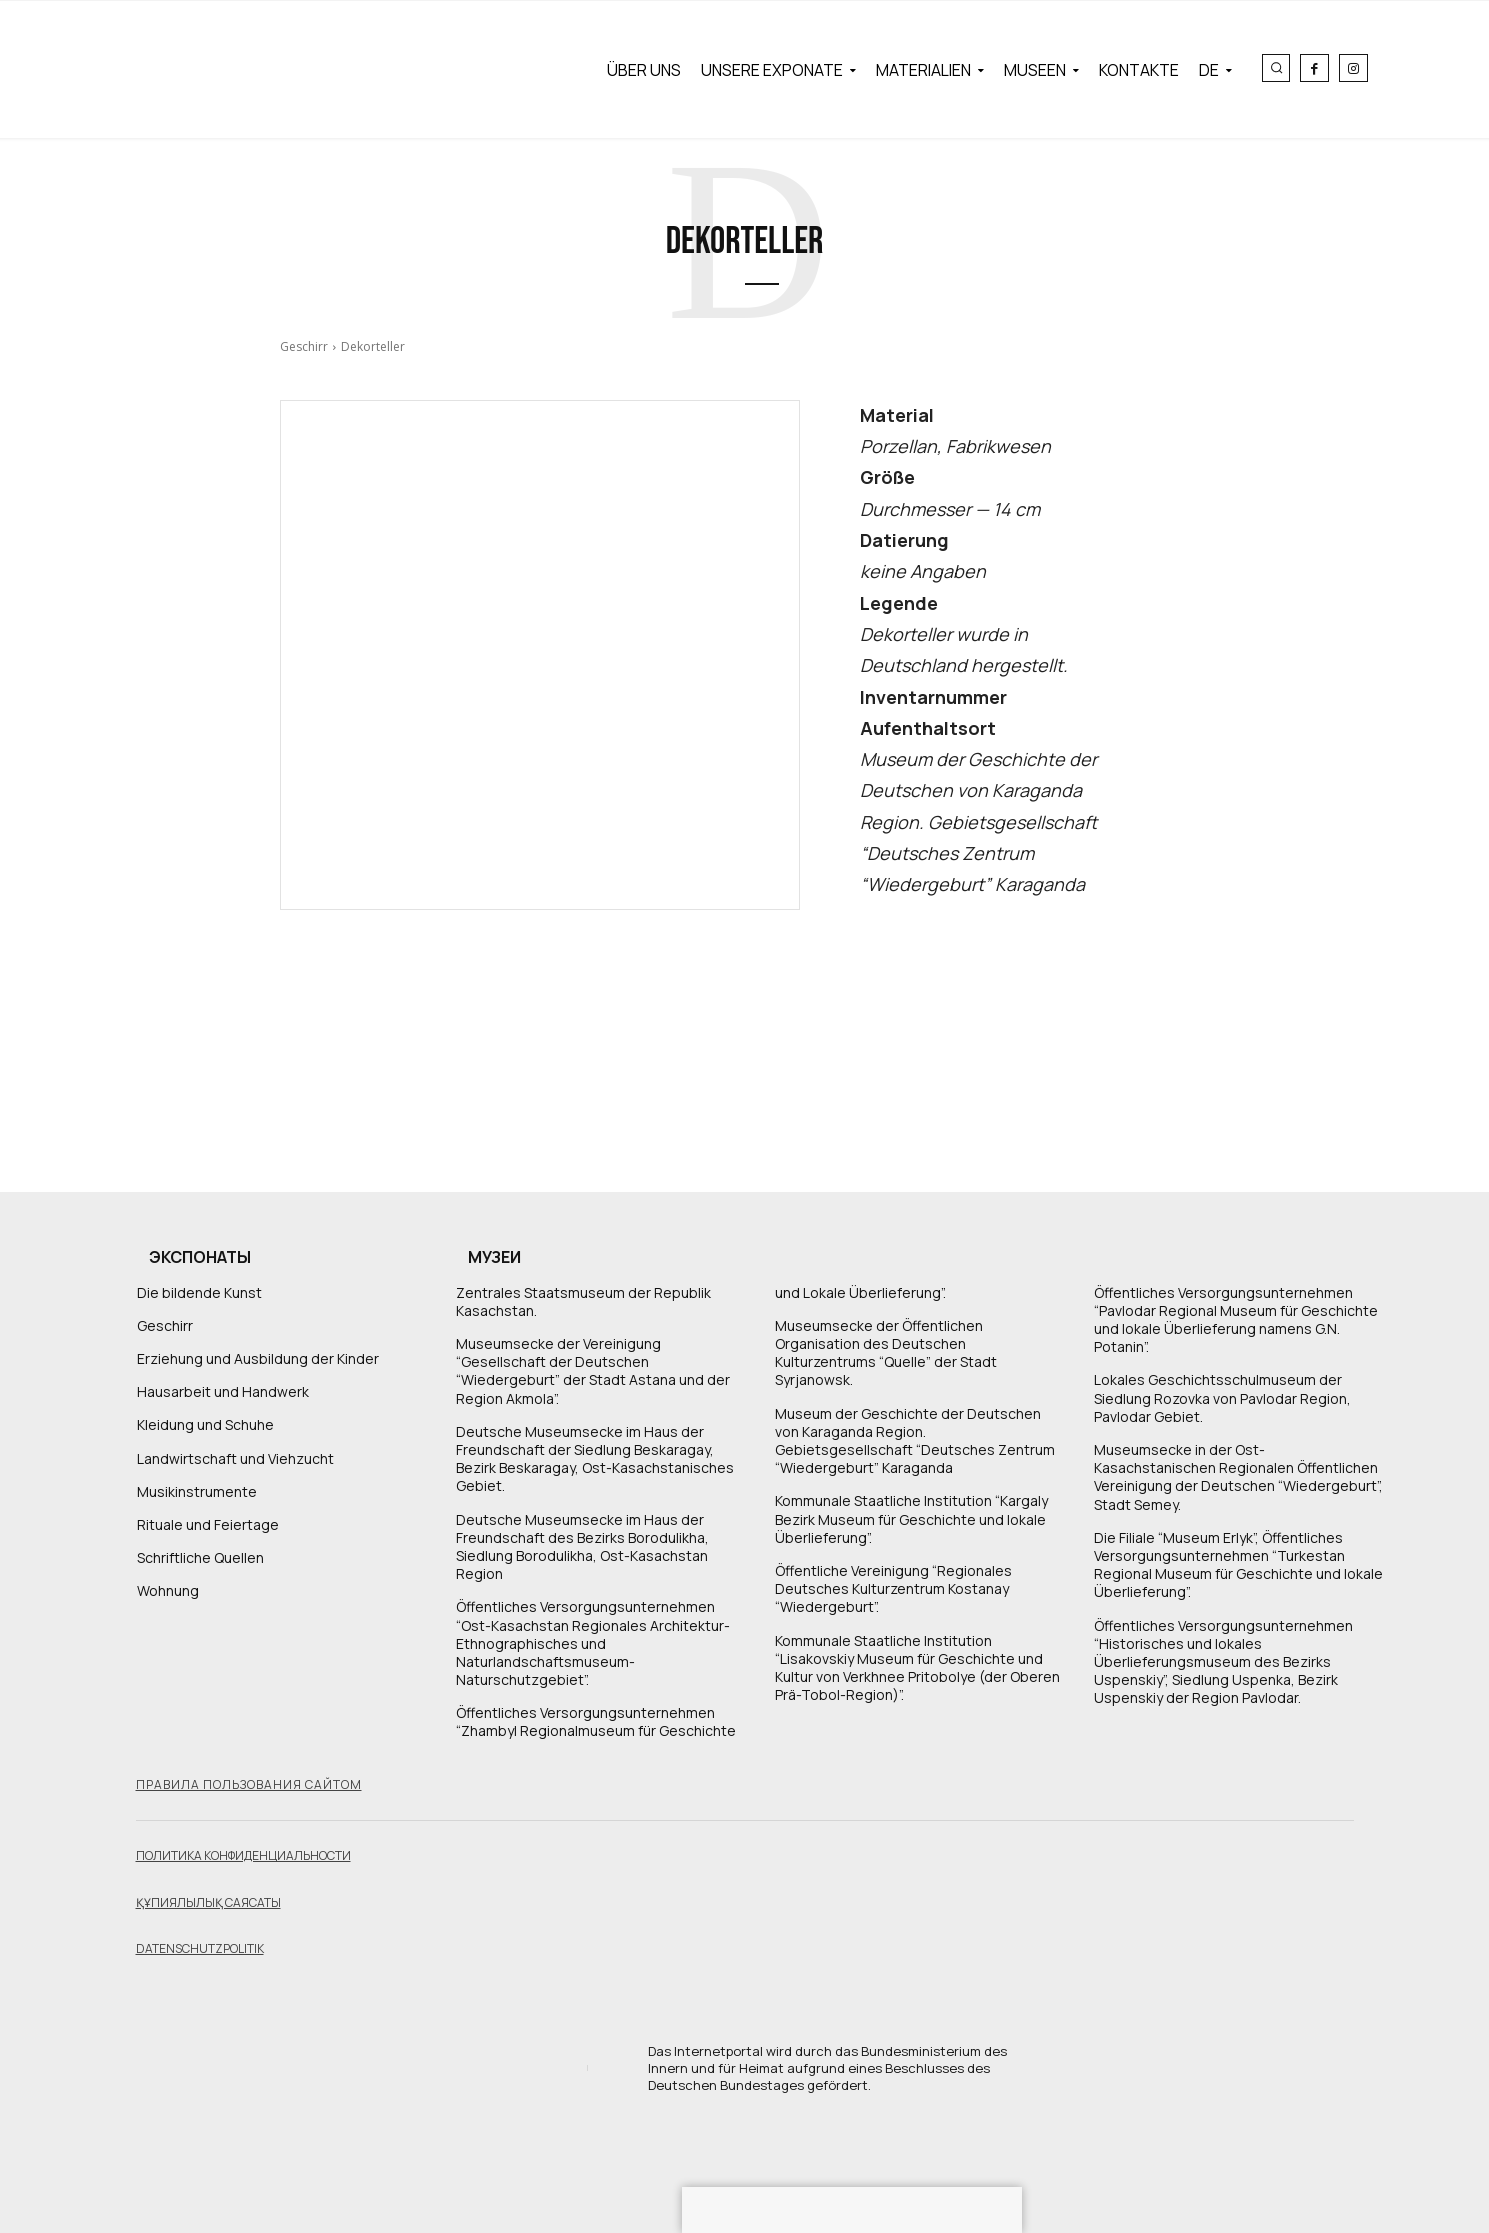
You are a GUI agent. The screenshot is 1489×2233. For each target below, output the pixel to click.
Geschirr (304, 346)
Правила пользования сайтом (249, 1784)
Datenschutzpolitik (200, 1948)
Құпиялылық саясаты (208, 1902)
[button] (1276, 68)
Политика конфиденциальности (243, 1855)
